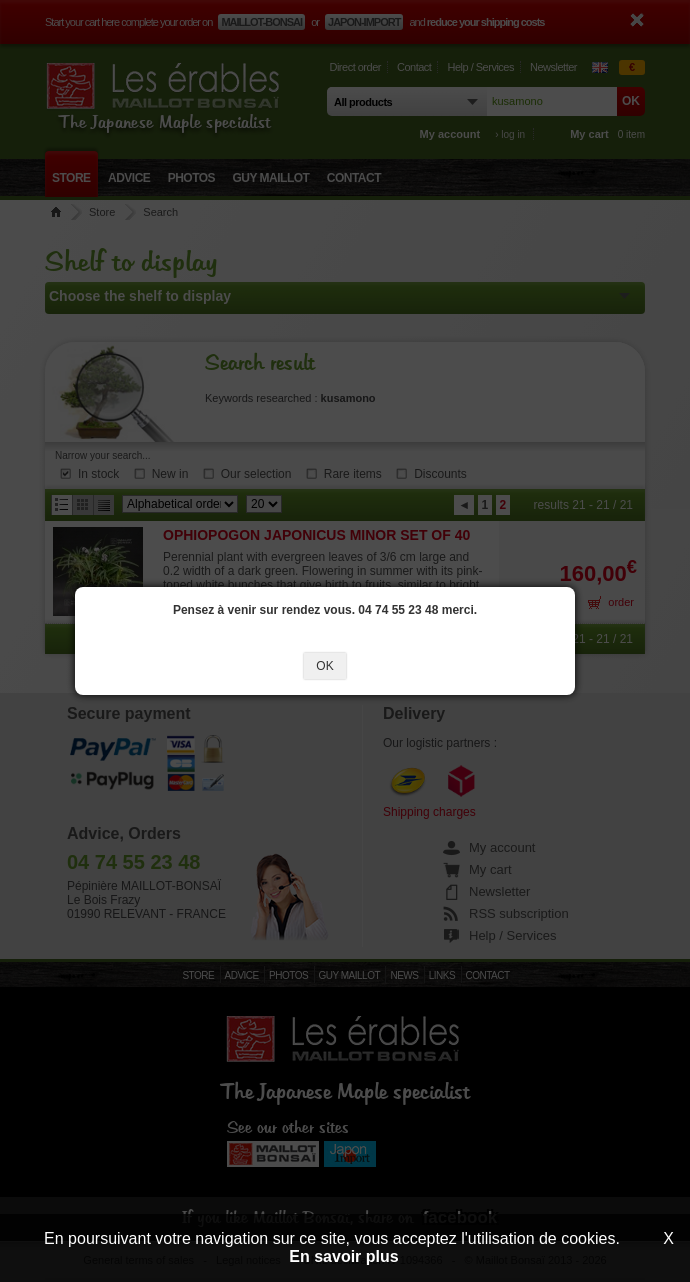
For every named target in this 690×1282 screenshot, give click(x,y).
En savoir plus (343, 1256)
